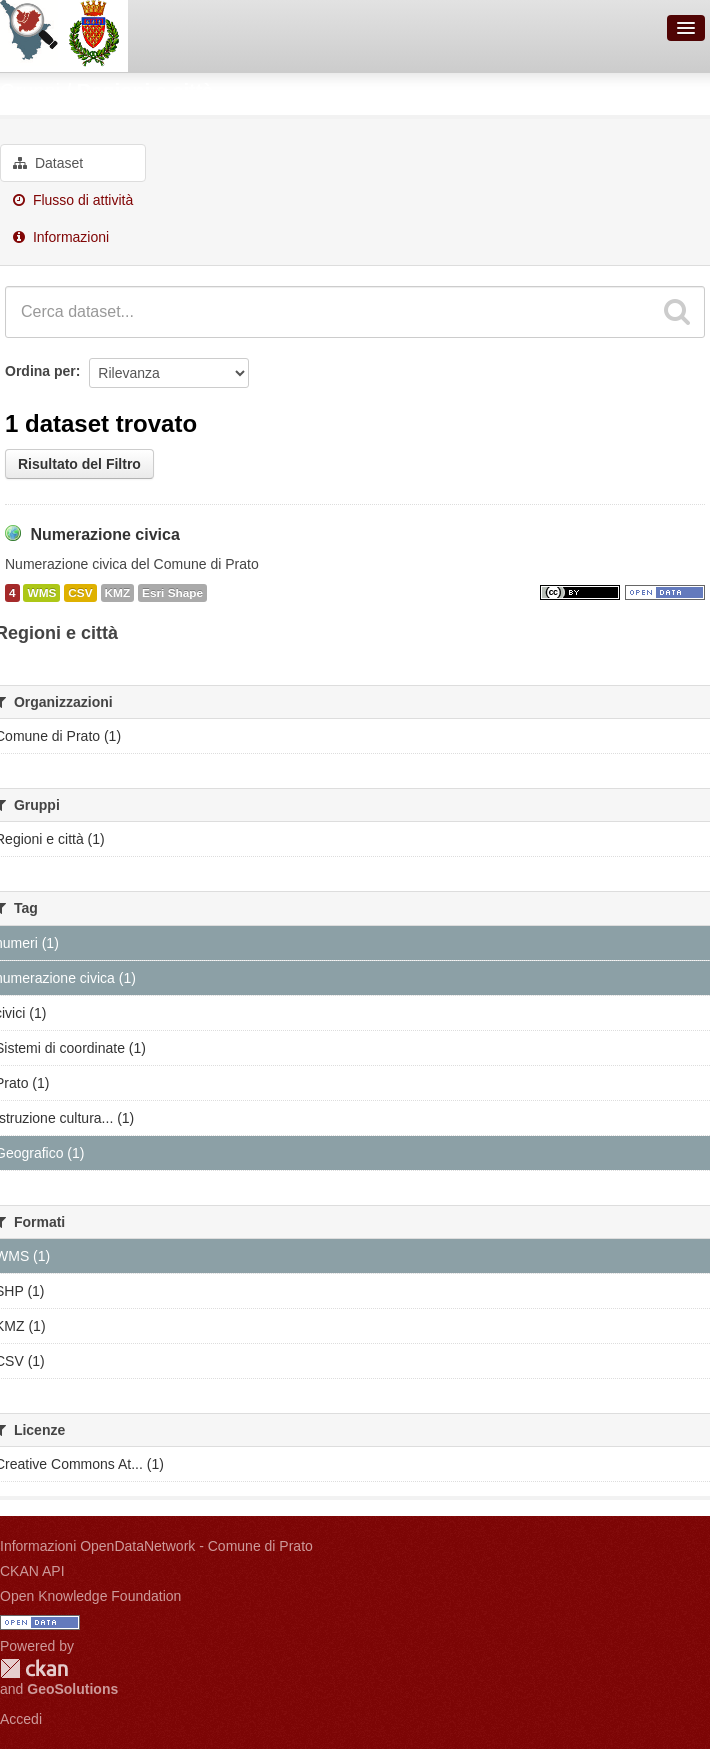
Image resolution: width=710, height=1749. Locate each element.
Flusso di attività (73, 200)
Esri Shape (172, 593)
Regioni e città (145, 91)
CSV (80, 593)
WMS (41, 593)
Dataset (48, 163)
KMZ (118, 593)
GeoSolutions (72, 1689)
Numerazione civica (104, 534)
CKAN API (32, 1571)
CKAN (34, 1668)
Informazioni (61, 237)
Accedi (21, 1719)
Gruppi (30, 91)
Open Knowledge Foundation (90, 1596)
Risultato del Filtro (79, 464)
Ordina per (40, 371)
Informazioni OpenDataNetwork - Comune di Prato (156, 1546)
